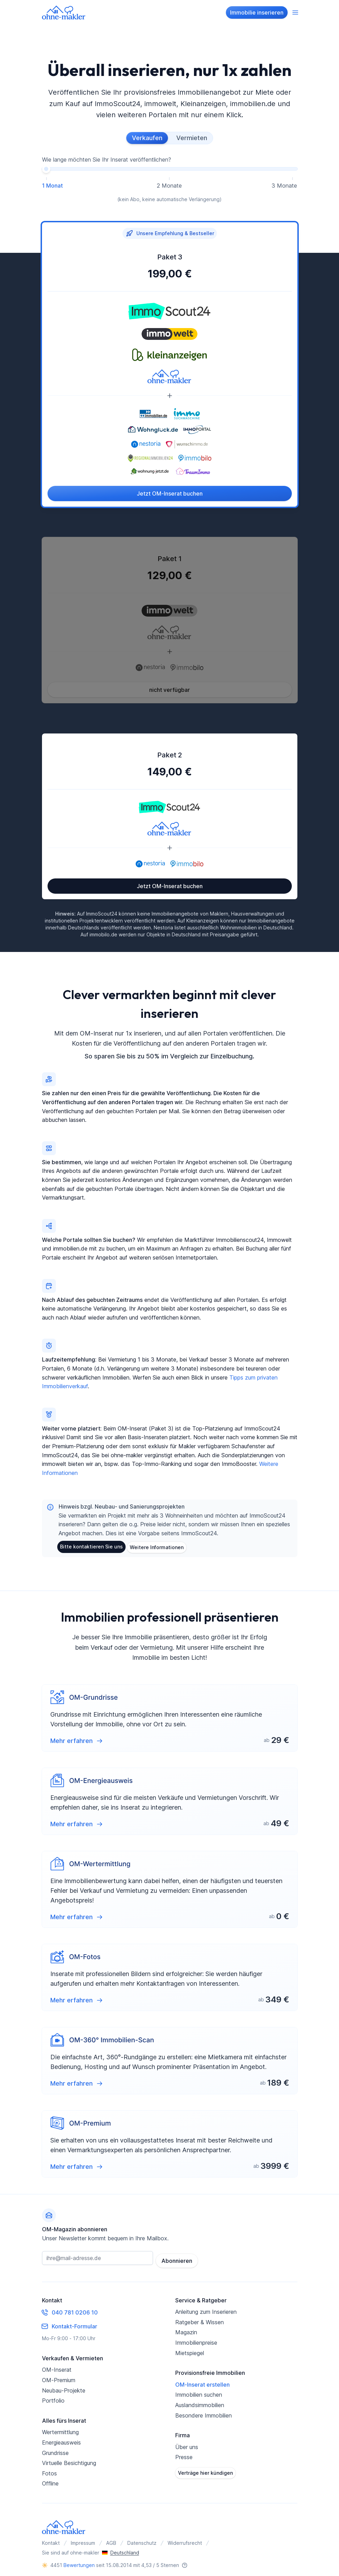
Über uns (186, 2443)
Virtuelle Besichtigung (69, 2459)
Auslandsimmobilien (199, 2401)
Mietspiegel (189, 2349)
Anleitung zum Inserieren (206, 2307)
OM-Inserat (56, 2365)
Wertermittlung (60, 2428)
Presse (184, 2453)
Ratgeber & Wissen (199, 2318)
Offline (50, 2479)
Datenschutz (141, 2539)
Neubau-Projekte (63, 2386)
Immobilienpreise (196, 2338)
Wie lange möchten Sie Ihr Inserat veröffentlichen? (106, 159)
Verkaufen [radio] (147, 137)
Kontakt (51, 2539)
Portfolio (53, 2396)
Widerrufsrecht (185, 2539)
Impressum (83, 2539)
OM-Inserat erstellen (202, 2380)
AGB (111, 2539)
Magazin (186, 2328)
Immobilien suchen (198, 2390)
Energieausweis (61, 2438)
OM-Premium (58, 2376)
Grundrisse (55, 2449)
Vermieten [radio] (191, 137)
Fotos (49, 2469)
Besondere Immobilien (203, 2411)
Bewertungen (79, 2561)
